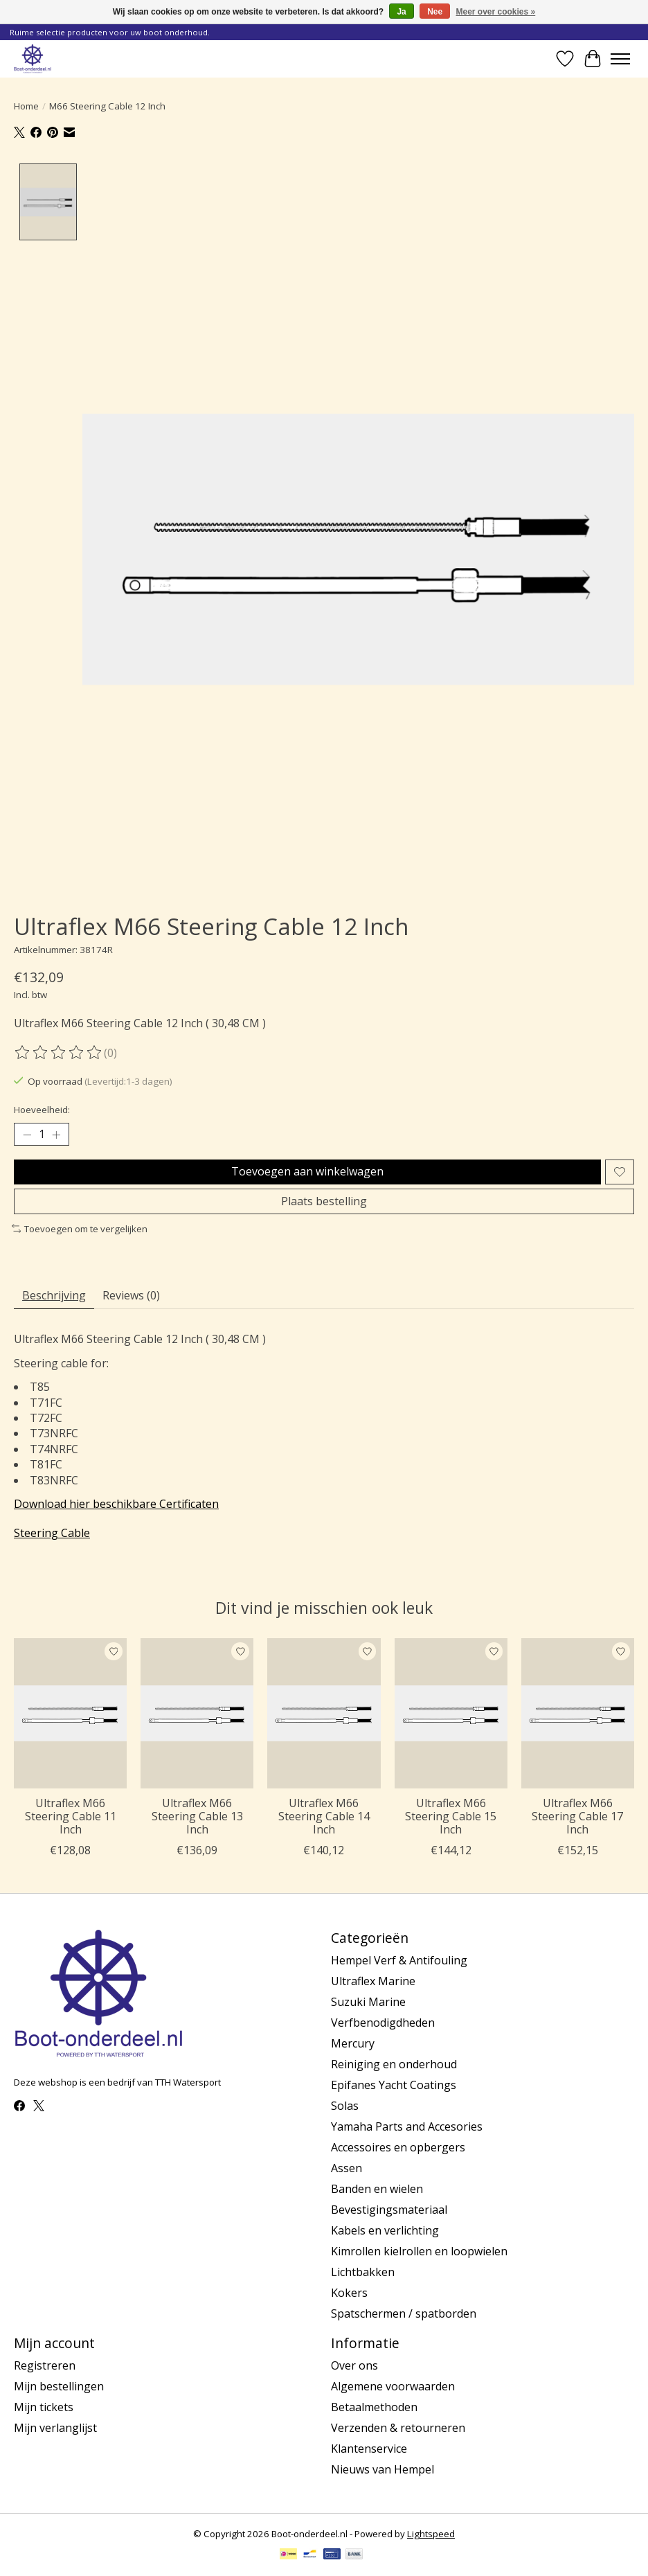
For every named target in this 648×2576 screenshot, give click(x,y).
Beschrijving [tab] (54, 1295)
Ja (401, 12)
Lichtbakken (363, 2272)
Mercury (353, 2043)
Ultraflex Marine (373, 1981)
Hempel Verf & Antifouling (399, 1960)
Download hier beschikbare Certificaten (116, 1503)
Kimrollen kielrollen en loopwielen (419, 2251)
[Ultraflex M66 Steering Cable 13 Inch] (197, 1713)
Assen (346, 2168)
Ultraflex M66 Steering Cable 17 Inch (577, 1816)
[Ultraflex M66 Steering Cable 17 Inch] (577, 1713)
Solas (345, 2105)
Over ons (354, 2365)
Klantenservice (369, 2448)
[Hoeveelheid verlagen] (27, 1135)
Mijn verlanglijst (55, 2427)
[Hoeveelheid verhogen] (56, 1135)
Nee (434, 12)
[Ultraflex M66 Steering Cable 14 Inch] (323, 1713)
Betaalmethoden (374, 2407)
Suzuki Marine (368, 2001)
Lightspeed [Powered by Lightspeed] (431, 2534)
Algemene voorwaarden (393, 2386)
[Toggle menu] (620, 59)
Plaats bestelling (324, 1201)
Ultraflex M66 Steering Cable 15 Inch (450, 1816)
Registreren (44, 2365)
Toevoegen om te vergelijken (79, 1229)
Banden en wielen (377, 2188)
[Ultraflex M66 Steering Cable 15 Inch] (451, 1713)
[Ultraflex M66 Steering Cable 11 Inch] (70, 1713)
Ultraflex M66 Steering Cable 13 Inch (197, 1816)
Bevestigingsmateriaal (389, 2209)
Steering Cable (52, 1532)
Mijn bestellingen (59, 2386)
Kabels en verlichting (385, 2230)
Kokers (349, 2292)
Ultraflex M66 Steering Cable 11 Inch (70, 1816)
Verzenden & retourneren (398, 2427)
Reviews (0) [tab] (131, 1295)
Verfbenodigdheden (383, 2022)
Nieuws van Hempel (382, 2469)
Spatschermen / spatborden (403, 2313)
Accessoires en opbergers (398, 2147)
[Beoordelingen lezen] (59, 1053)
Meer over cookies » (496, 12)
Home (26, 106)
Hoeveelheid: (42, 1109)
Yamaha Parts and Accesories (407, 2126)
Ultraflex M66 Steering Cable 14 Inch (324, 1816)
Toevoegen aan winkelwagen (307, 1171)
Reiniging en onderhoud (394, 2064)
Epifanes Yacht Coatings (393, 2085)
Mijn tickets (43, 2407)
